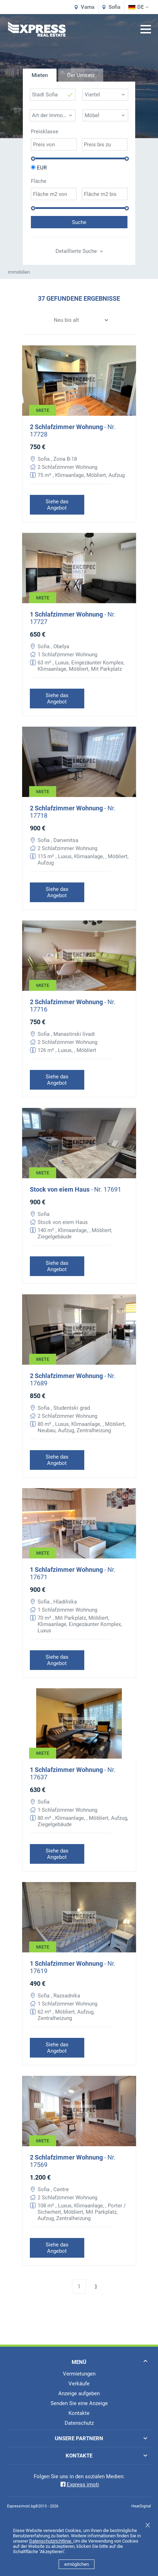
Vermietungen (79, 2374)
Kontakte (79, 2413)
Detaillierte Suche (79, 251)
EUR (42, 168)
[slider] (33, 159)
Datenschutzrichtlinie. (51, 2541)
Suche (79, 222)
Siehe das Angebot (57, 504)
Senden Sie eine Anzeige (79, 2403)
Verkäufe (79, 2383)
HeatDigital (141, 2506)
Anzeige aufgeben (79, 2393)
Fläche (38, 181)
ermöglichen (76, 2564)
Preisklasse (44, 131)
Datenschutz (79, 2423)
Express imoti (79, 2484)
